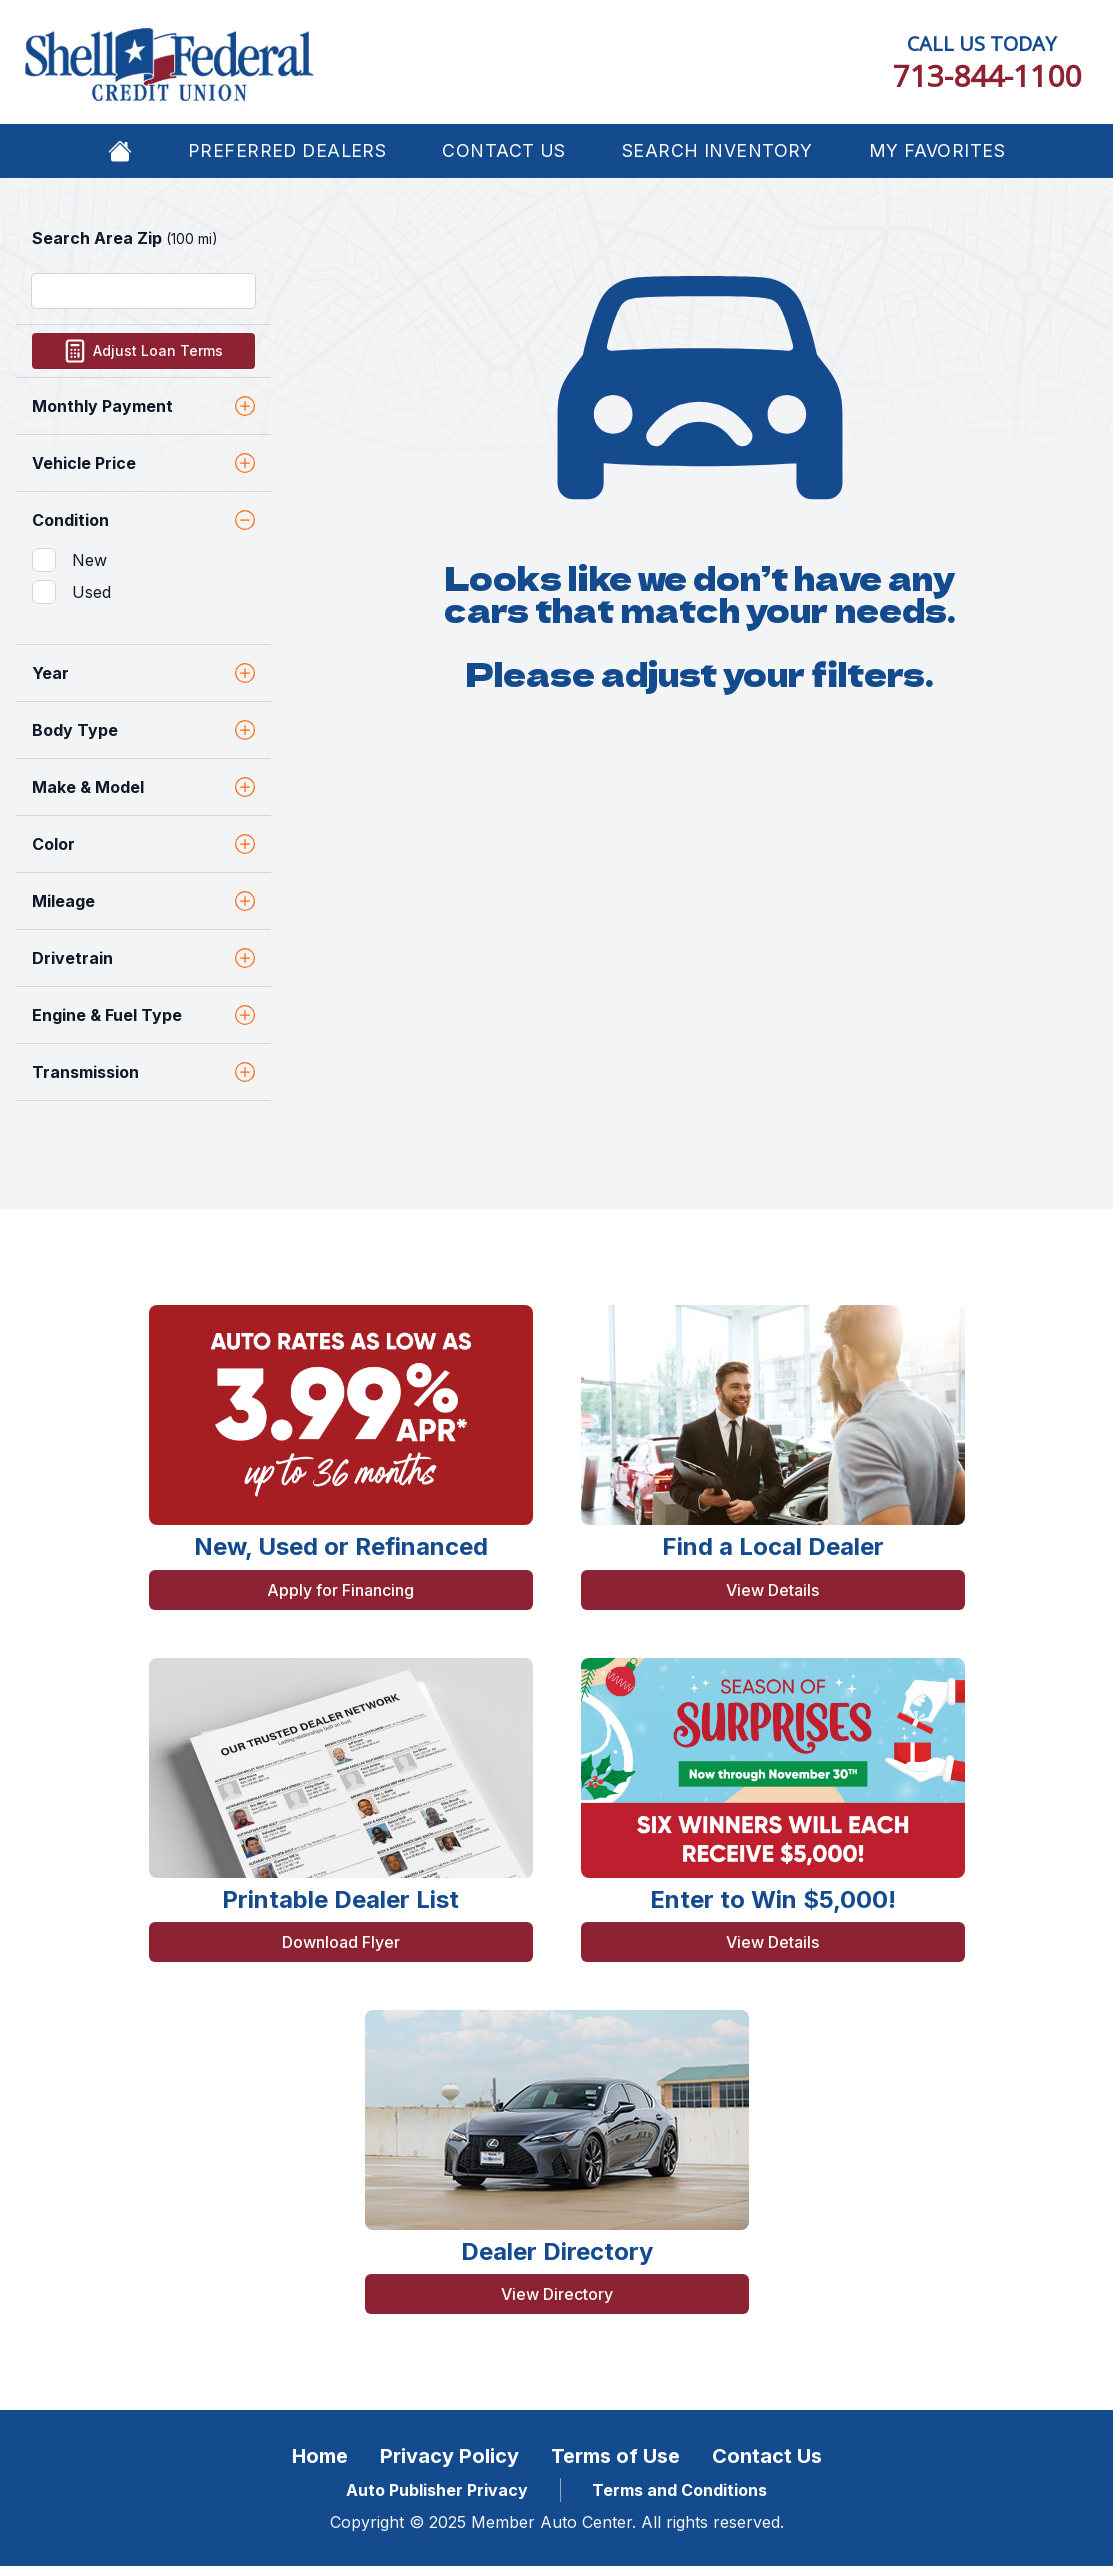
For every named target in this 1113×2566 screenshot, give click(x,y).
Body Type (143, 730)
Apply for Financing (340, 1590)
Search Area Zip (125, 238)
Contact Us (503, 150)
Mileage (143, 901)
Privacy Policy (449, 2456)
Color (143, 844)
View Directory (557, 2294)
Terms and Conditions (679, 2490)
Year (143, 673)
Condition (143, 520)
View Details (772, 1590)
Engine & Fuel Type (143, 1015)
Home (320, 2456)
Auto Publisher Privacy (437, 2490)
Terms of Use (615, 2456)
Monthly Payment (143, 406)
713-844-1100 (987, 75)
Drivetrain (143, 958)
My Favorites (937, 150)
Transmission (143, 1072)
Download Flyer (341, 1942)
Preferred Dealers (287, 150)
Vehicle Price (143, 463)
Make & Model (143, 787)
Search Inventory (717, 150)
